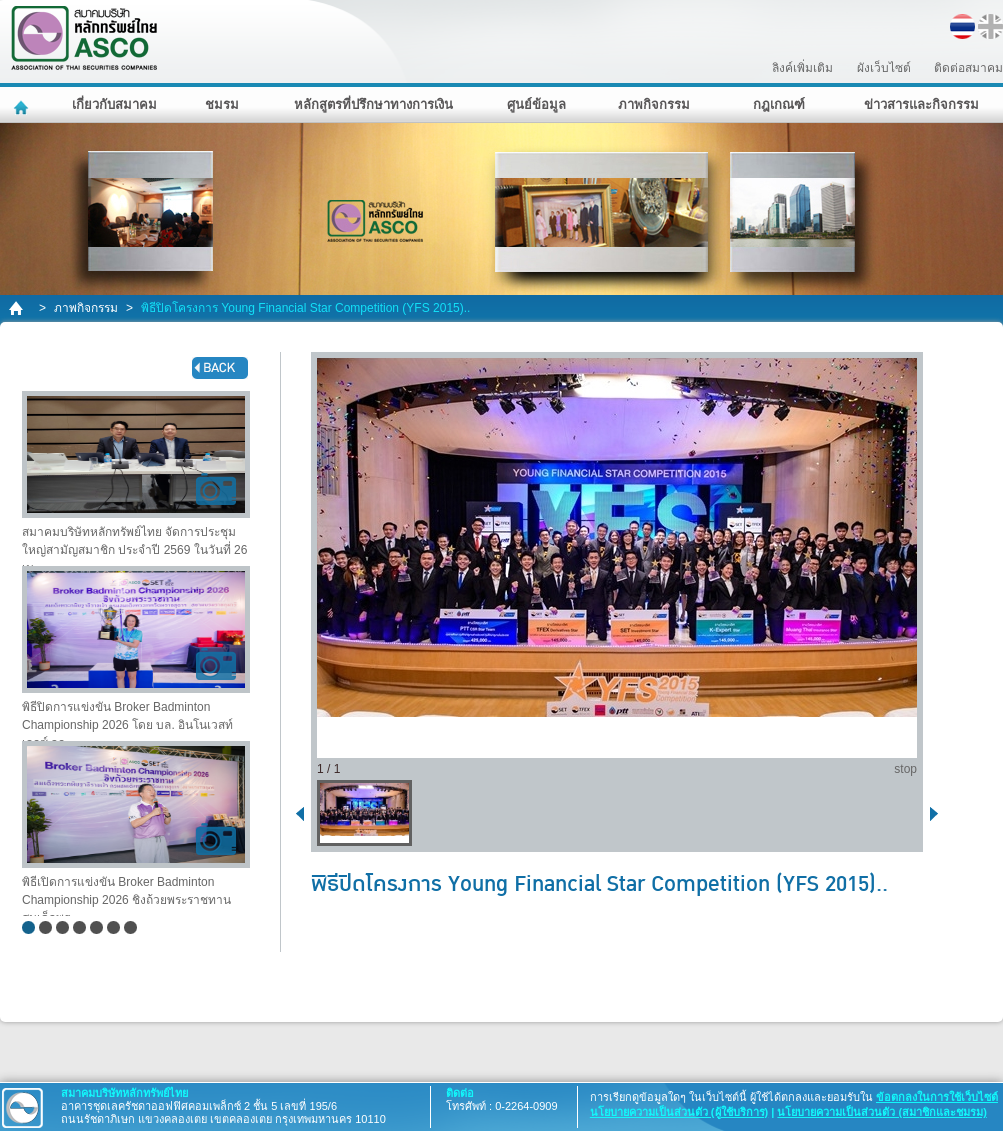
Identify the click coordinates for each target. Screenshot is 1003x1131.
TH (962, 26)
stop (905, 769)
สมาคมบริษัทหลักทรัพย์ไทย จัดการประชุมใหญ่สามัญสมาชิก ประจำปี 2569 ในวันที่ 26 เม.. (136, 478)
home (17, 308)
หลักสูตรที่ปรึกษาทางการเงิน (373, 104)
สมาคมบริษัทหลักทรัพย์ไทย (136, 38)
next (938, 812)
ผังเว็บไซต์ (884, 68)
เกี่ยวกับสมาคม (114, 104)
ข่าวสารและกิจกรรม (921, 104)
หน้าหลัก (23, 105)
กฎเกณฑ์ (779, 104)
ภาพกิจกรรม (654, 104)
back (220, 368)
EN (990, 26)
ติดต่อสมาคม (968, 68)
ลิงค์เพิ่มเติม (802, 68)
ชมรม (222, 104)
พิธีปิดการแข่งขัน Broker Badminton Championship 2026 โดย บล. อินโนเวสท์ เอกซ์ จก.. (136, 653)
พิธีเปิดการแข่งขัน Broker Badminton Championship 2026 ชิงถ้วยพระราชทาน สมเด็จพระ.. (136, 828)
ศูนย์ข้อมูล (536, 104)
